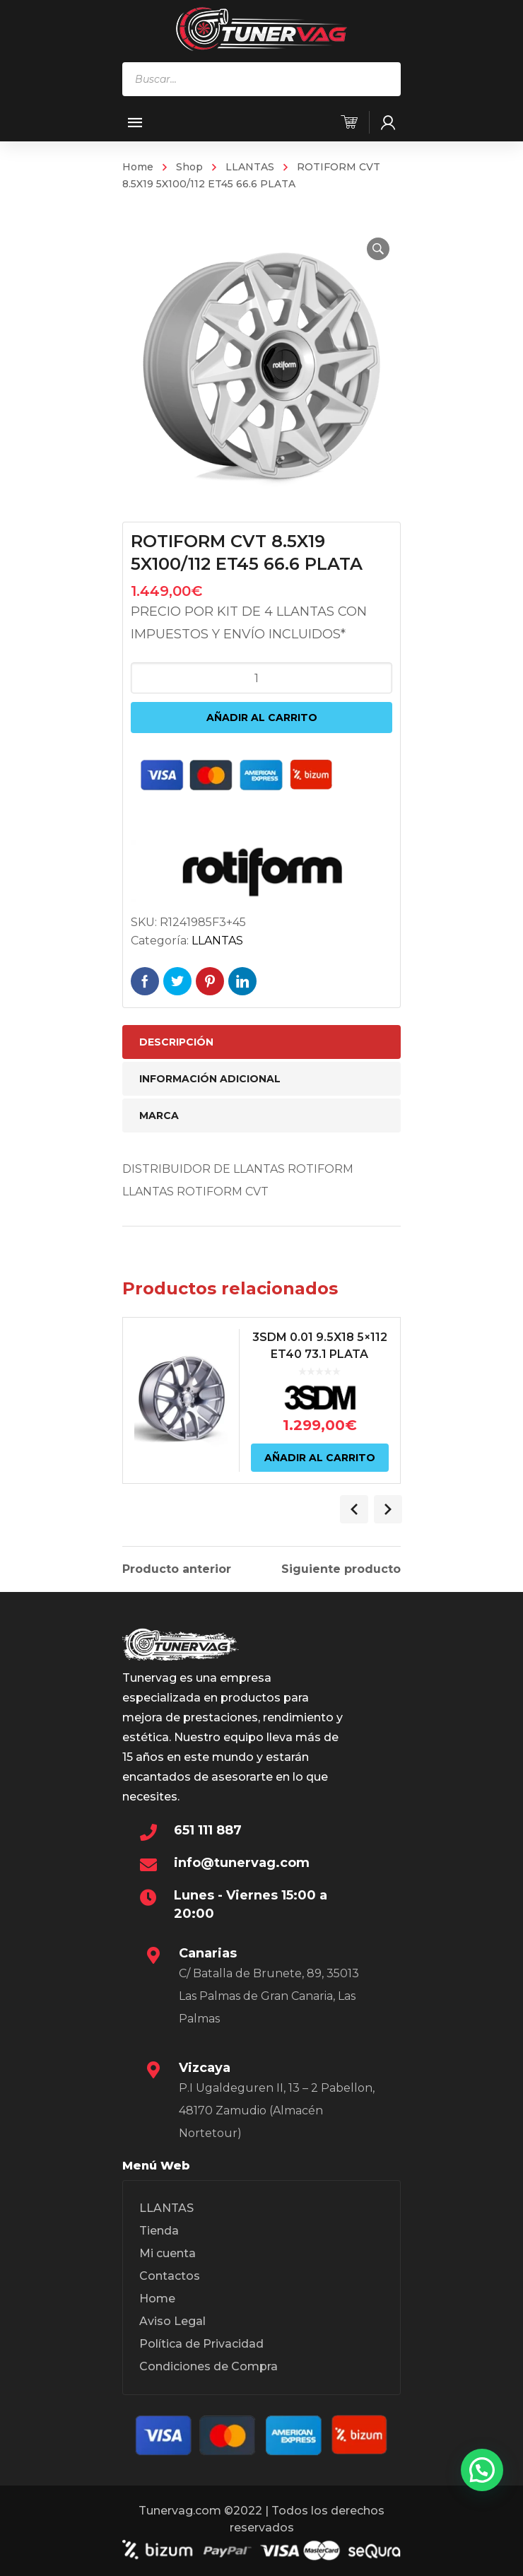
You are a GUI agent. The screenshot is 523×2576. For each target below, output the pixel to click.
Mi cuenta (167, 2253)
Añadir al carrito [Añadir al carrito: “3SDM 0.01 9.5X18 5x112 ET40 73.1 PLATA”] (319, 1457)
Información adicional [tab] (210, 1078)
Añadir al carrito (261, 717)
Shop (189, 166)
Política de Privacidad (201, 2343)
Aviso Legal (172, 2321)
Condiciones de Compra (208, 2366)
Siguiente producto (341, 1569)
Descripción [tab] (176, 1042)
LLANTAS (249, 166)
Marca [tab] (159, 1115)
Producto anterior (176, 1569)
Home (137, 166)
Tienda (159, 2230)
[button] (378, 249)
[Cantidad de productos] (261, 677)
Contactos (169, 2276)
